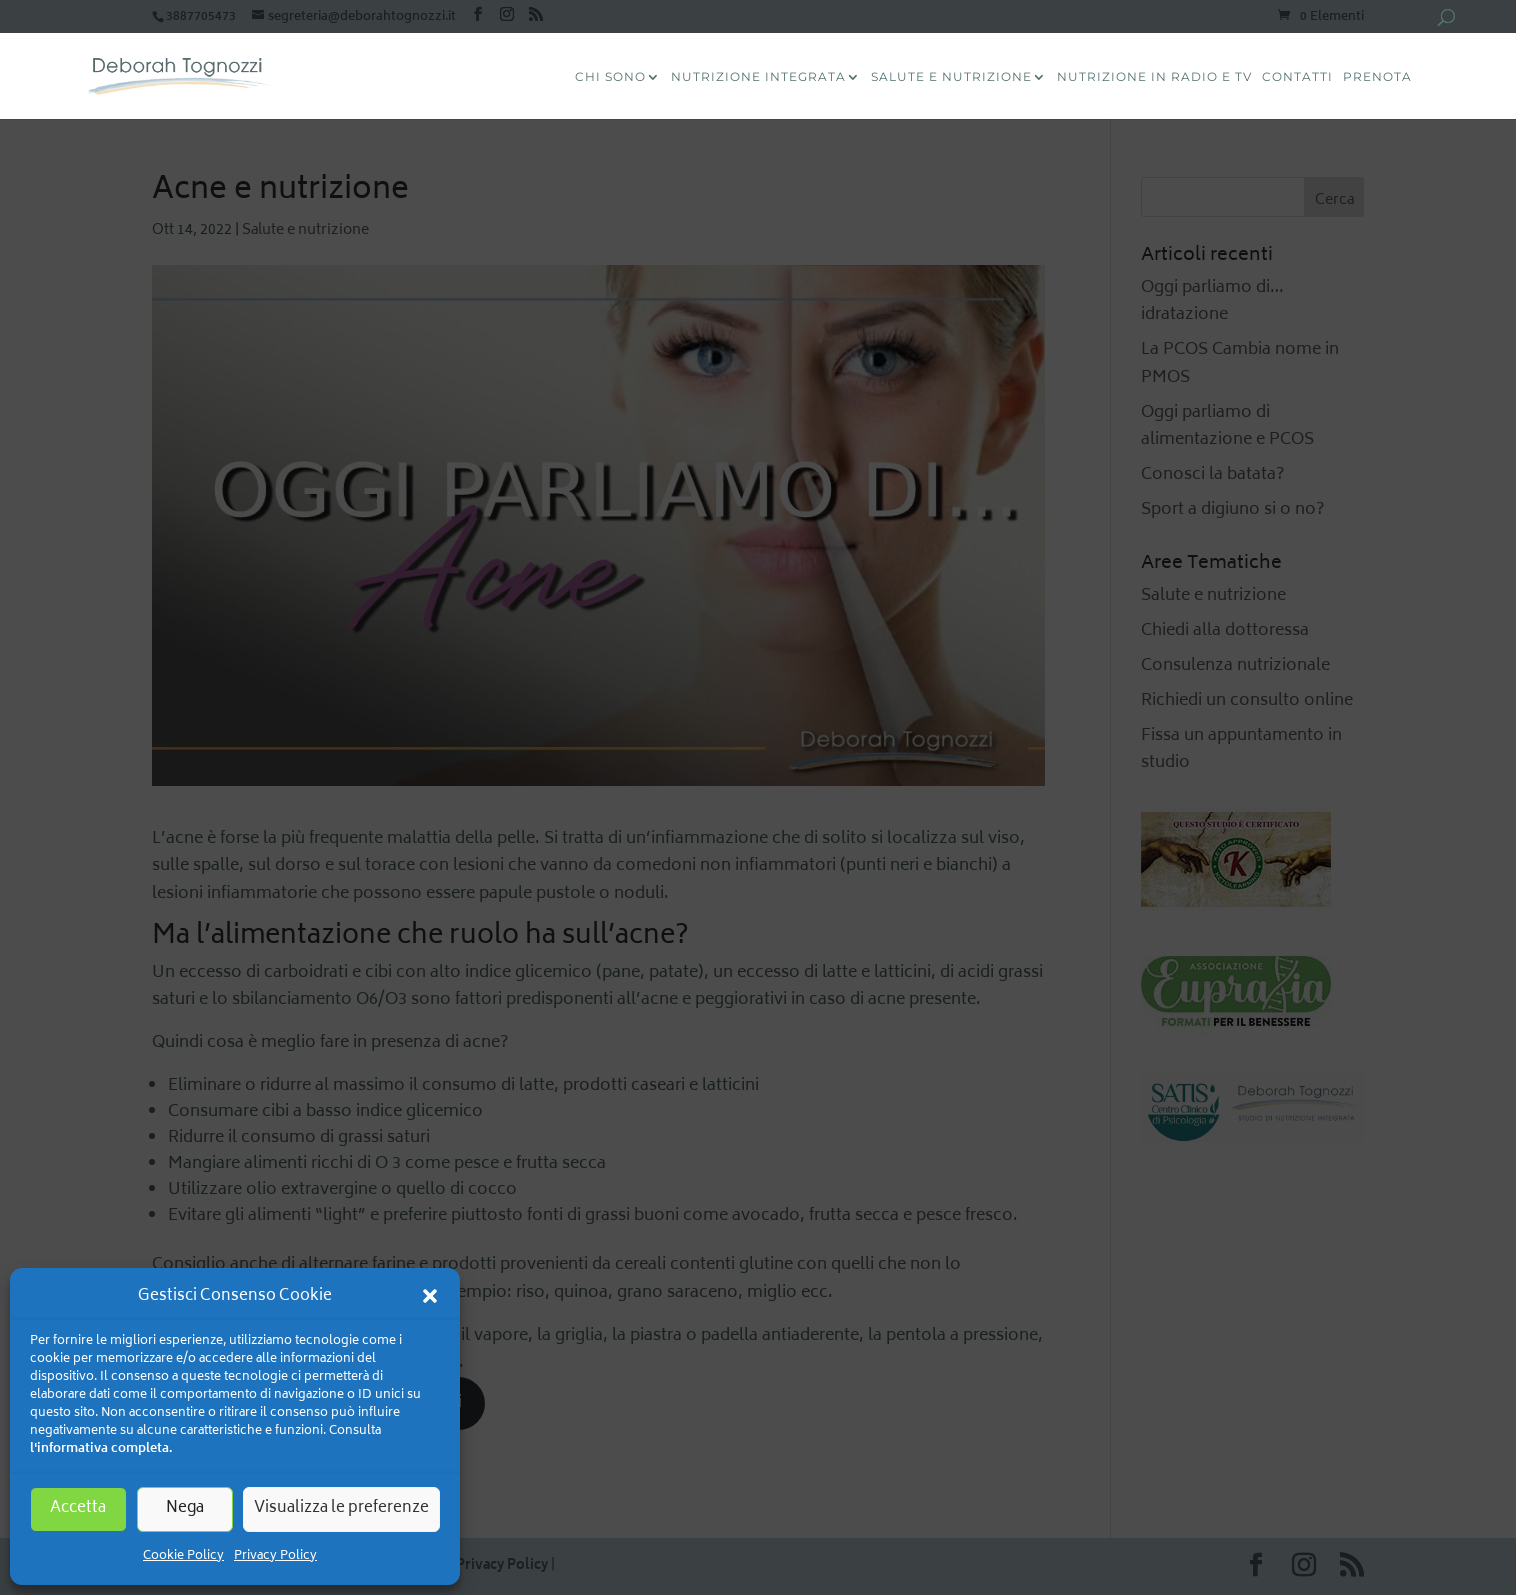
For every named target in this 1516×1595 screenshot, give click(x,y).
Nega (185, 1508)
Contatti (1297, 77)
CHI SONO (610, 77)
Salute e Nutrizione (951, 77)
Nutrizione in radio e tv (1154, 77)
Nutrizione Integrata (758, 77)
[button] (430, 1296)
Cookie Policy (183, 1556)
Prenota (1377, 77)
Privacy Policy (275, 1556)
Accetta (78, 1508)
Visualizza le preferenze (341, 1508)
